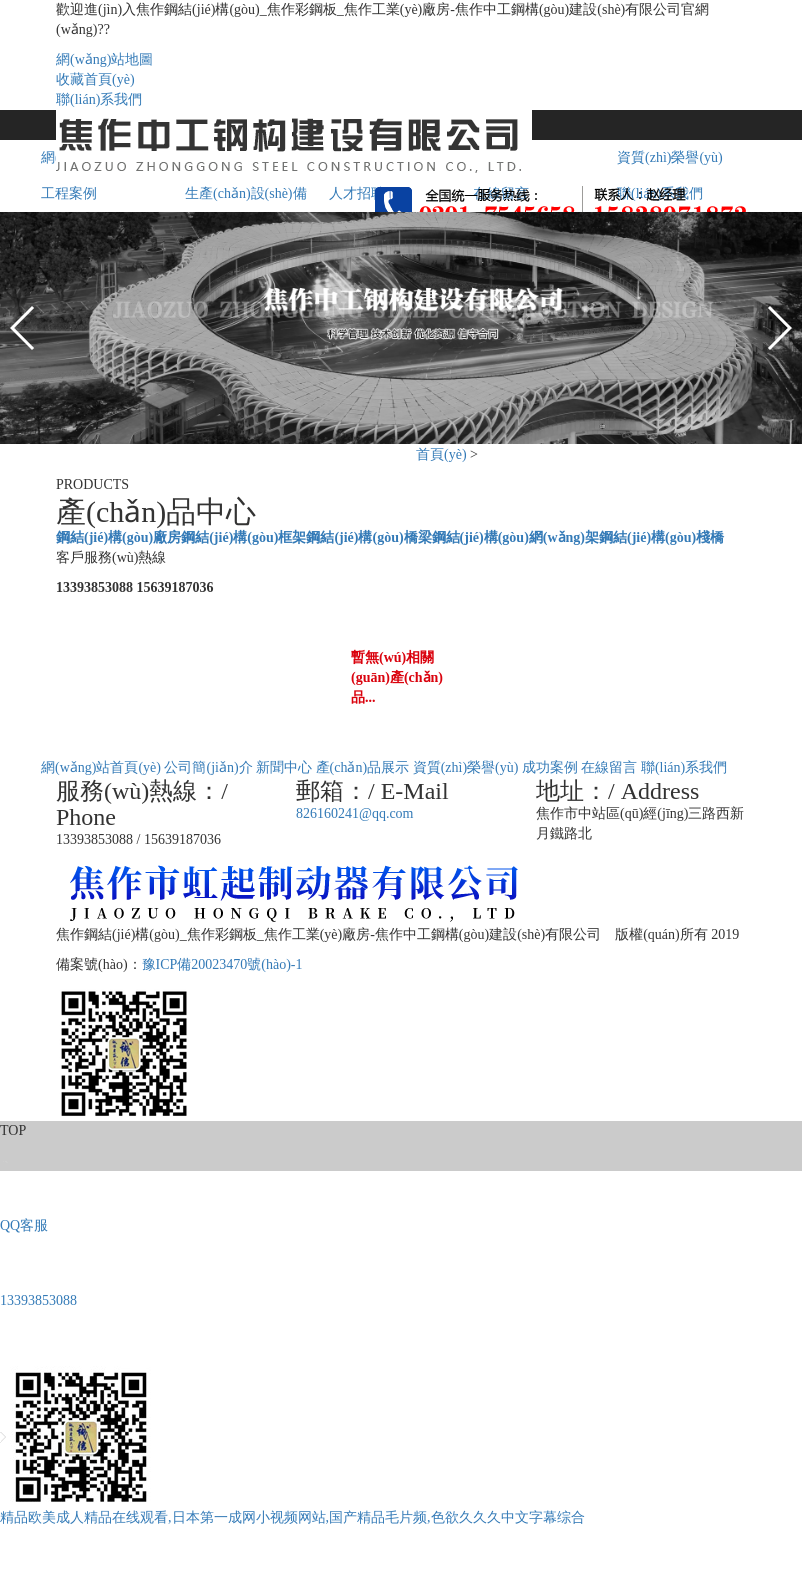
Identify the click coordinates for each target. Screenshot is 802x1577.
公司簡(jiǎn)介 (208, 767)
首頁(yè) (441, 454)
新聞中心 (284, 767)
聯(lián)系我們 (99, 99)
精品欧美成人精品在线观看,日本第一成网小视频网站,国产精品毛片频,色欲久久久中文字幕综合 (292, 1517)
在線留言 (609, 767)
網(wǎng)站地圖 (104, 59)
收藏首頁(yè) (95, 79)
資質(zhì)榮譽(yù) (466, 767)
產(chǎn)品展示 (363, 767)
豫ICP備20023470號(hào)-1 (222, 964)
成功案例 (550, 767)
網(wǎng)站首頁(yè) (101, 767)
